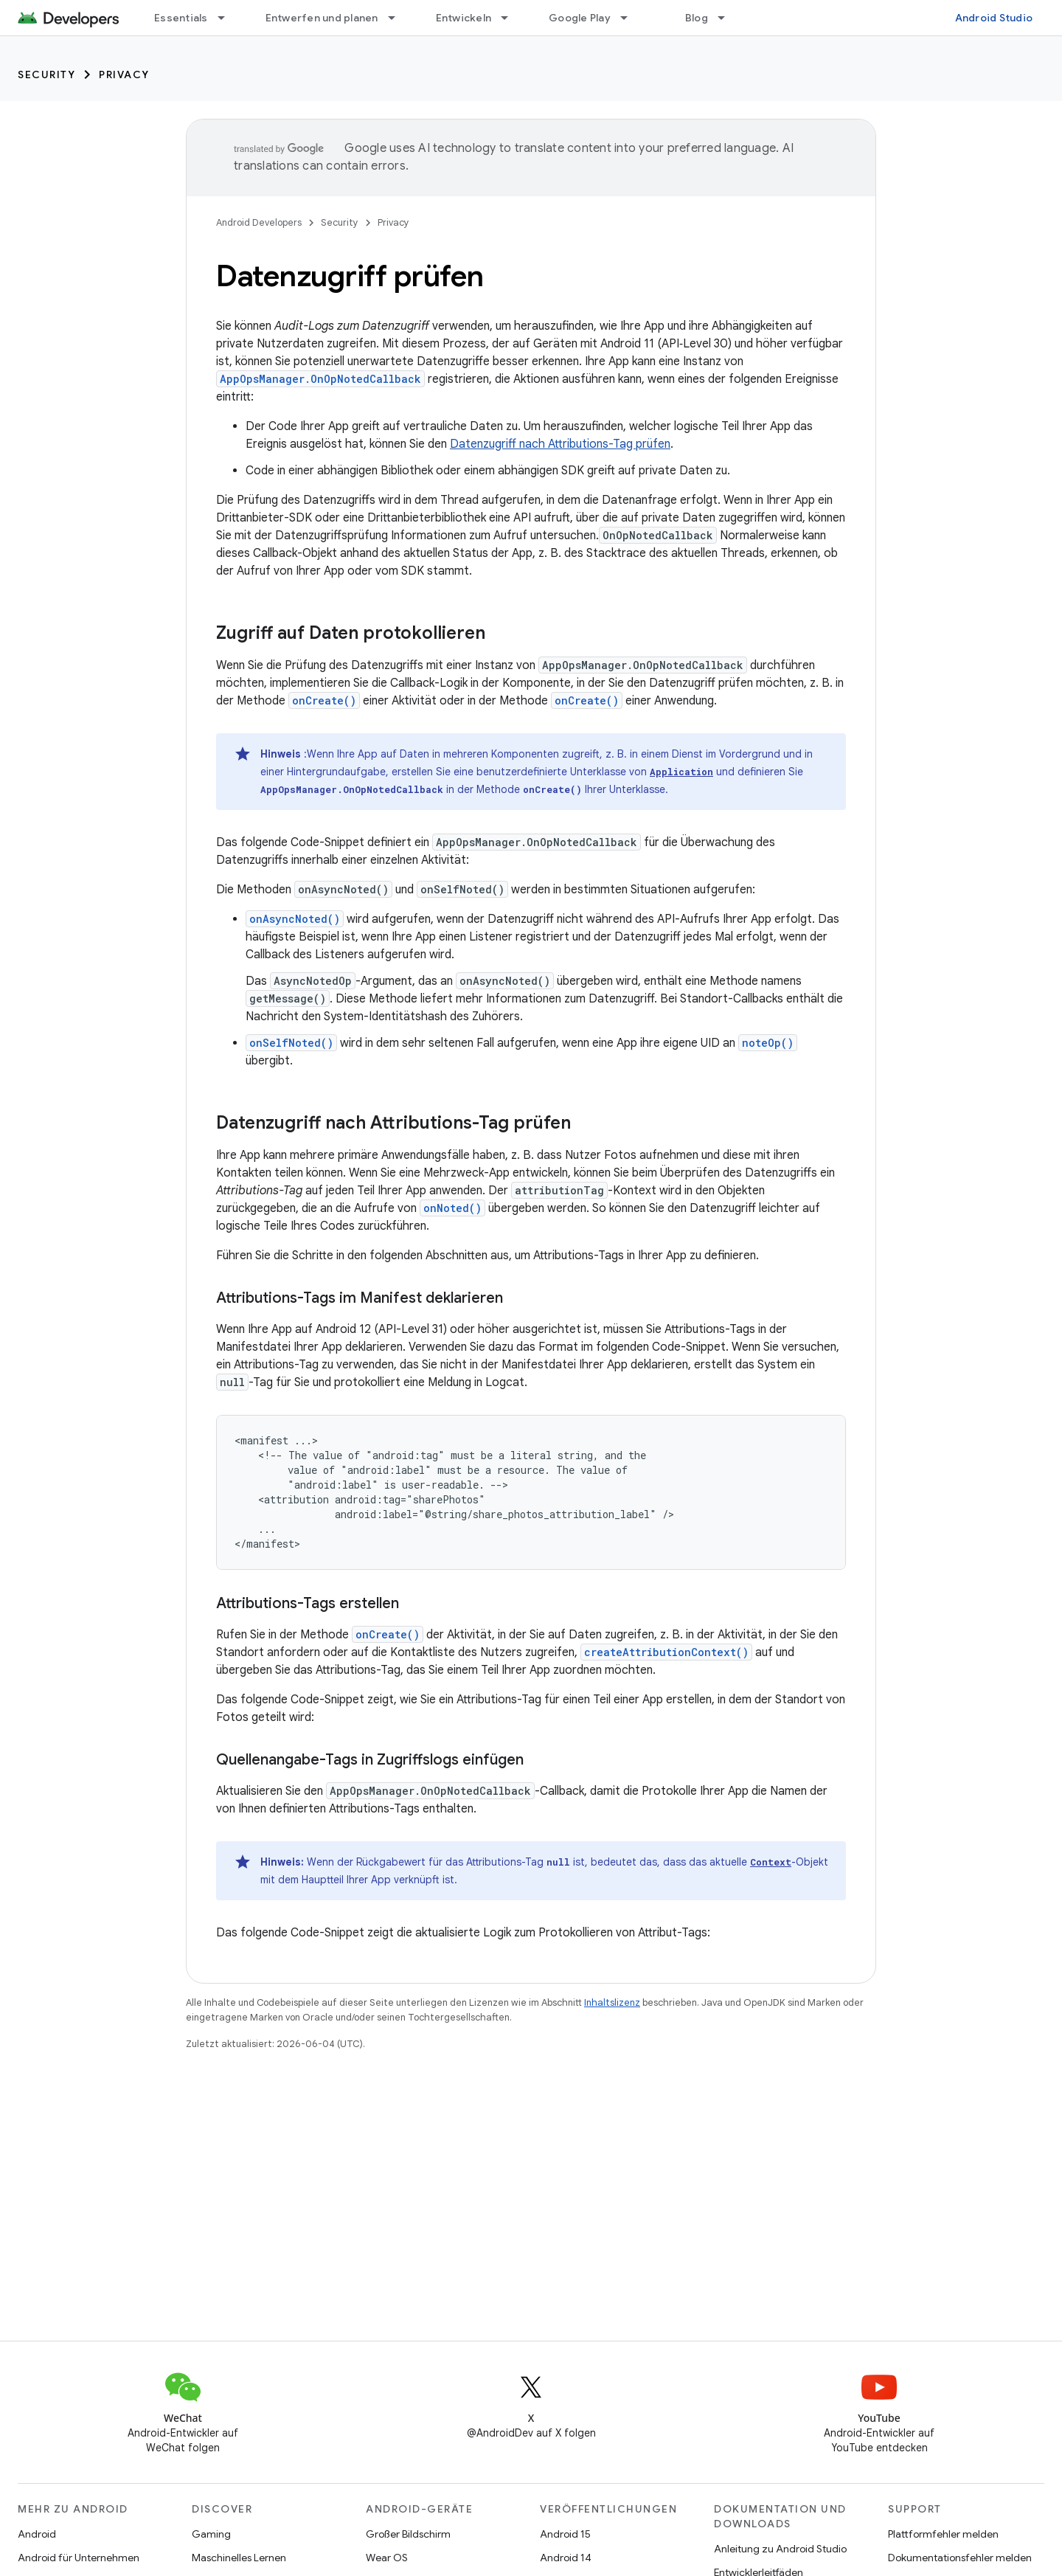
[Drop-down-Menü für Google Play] (630, 17)
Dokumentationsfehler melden (960, 2557)
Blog (696, 17)
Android (37, 2534)
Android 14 (565, 2557)
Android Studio (994, 17)
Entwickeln (464, 17)
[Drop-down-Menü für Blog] (728, 17)
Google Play (580, 17)
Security (46, 74)
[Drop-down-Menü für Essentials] (228, 17)
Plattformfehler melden (943, 2534)
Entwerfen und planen (322, 17)
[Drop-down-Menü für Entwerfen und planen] (398, 17)
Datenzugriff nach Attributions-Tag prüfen (560, 444)
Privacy (124, 74)
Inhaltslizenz (612, 2002)
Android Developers (259, 222)
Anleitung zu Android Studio (780, 2548)
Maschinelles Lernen (239, 2557)
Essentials (181, 17)
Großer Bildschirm (408, 2534)
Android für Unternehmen (78, 2557)
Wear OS (387, 2557)
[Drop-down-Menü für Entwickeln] (511, 17)
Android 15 (565, 2534)
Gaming (211, 2534)
